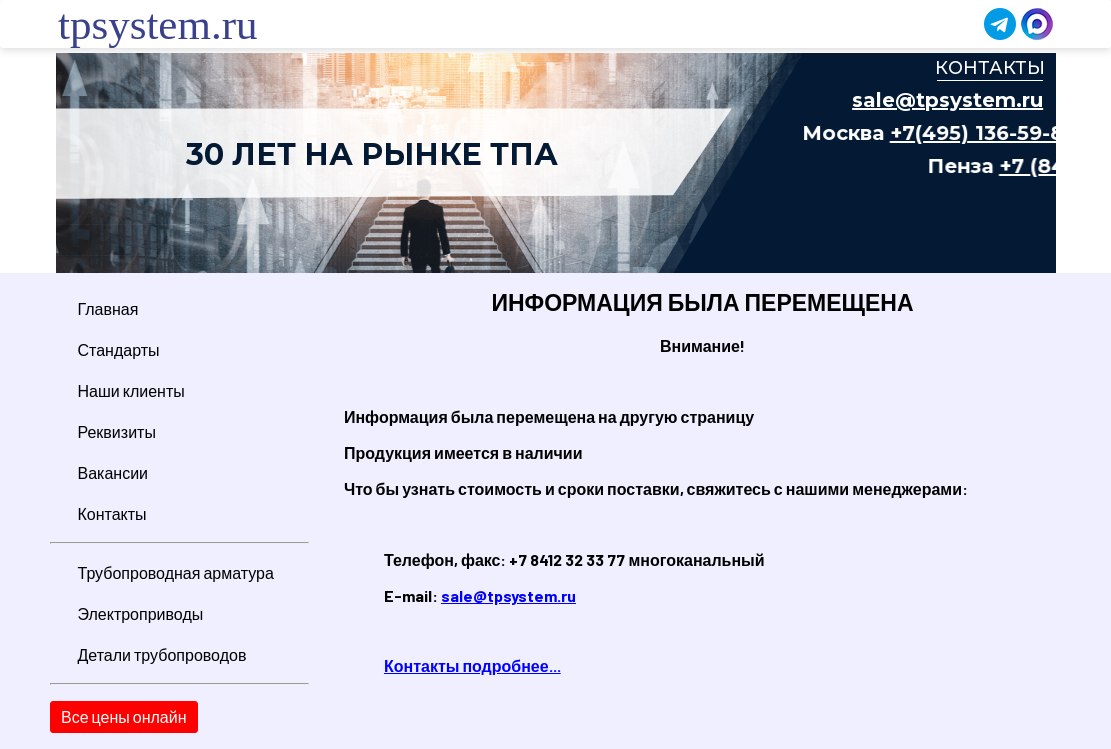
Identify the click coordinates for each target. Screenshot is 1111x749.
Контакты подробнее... (472, 665)
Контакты (112, 513)
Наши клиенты (131, 390)
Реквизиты (117, 431)
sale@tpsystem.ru (508, 595)
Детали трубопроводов (162, 654)
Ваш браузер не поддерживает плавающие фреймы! (556, 163)
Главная (108, 308)
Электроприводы (141, 613)
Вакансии (113, 472)
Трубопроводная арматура (176, 572)
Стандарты (119, 349)
